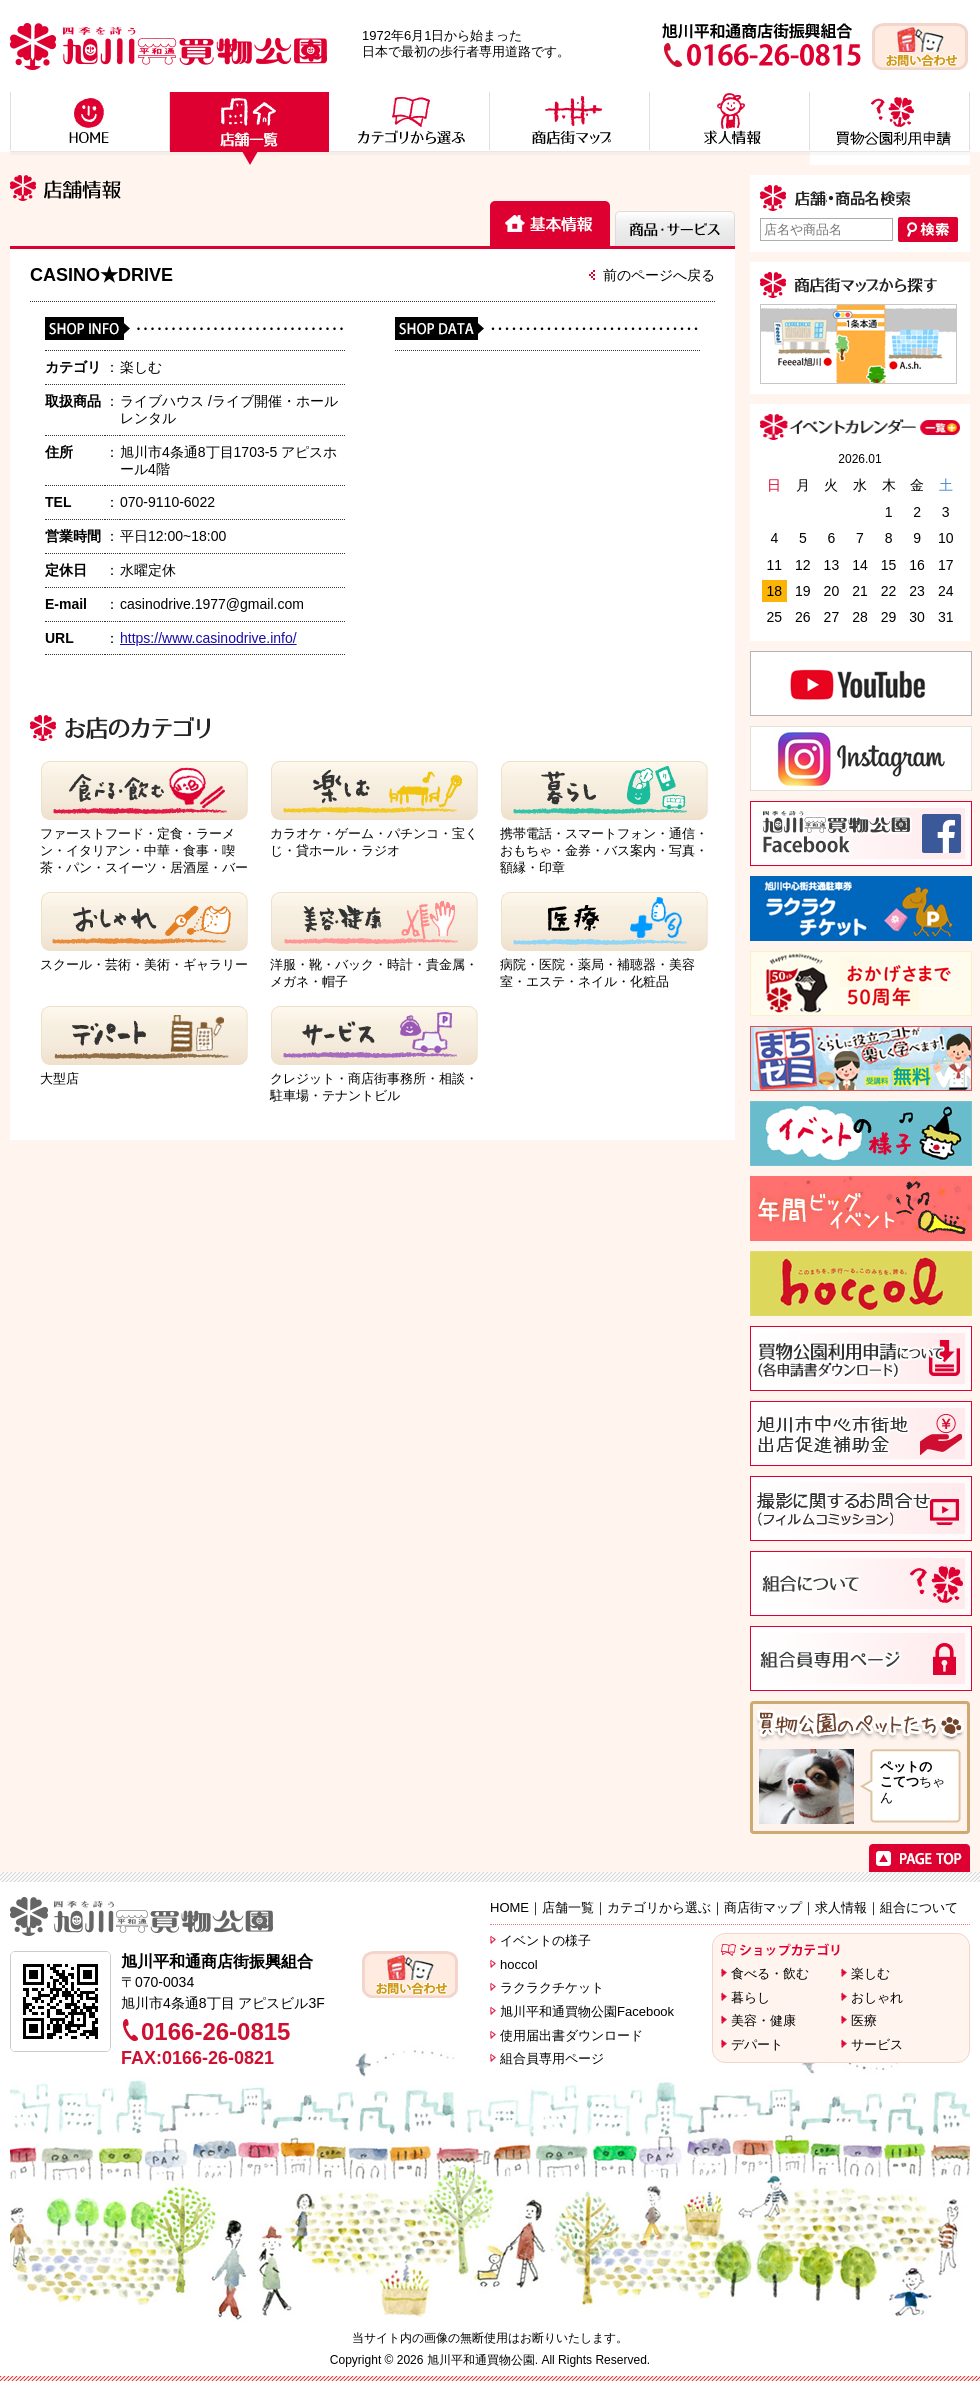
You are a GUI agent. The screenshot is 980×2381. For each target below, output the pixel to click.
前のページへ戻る (659, 275)
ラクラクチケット (552, 1987)
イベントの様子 (545, 1940)
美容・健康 (763, 2020)
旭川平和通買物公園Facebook (587, 2011)
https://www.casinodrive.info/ (208, 638)
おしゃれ (877, 1997)
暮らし (750, 1997)
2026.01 (859, 459)
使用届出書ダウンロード (571, 2035)
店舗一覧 (568, 1907)
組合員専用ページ (552, 2058)
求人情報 (841, 1907)
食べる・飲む (770, 1973)
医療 (864, 2020)
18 (774, 591)
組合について (919, 1907)
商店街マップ (763, 1907)
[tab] (550, 223)
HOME (509, 1907)
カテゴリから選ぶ (659, 1907)
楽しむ (870, 1973)
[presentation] (550, 224)
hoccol (519, 1964)
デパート (757, 2044)
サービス (877, 2044)
